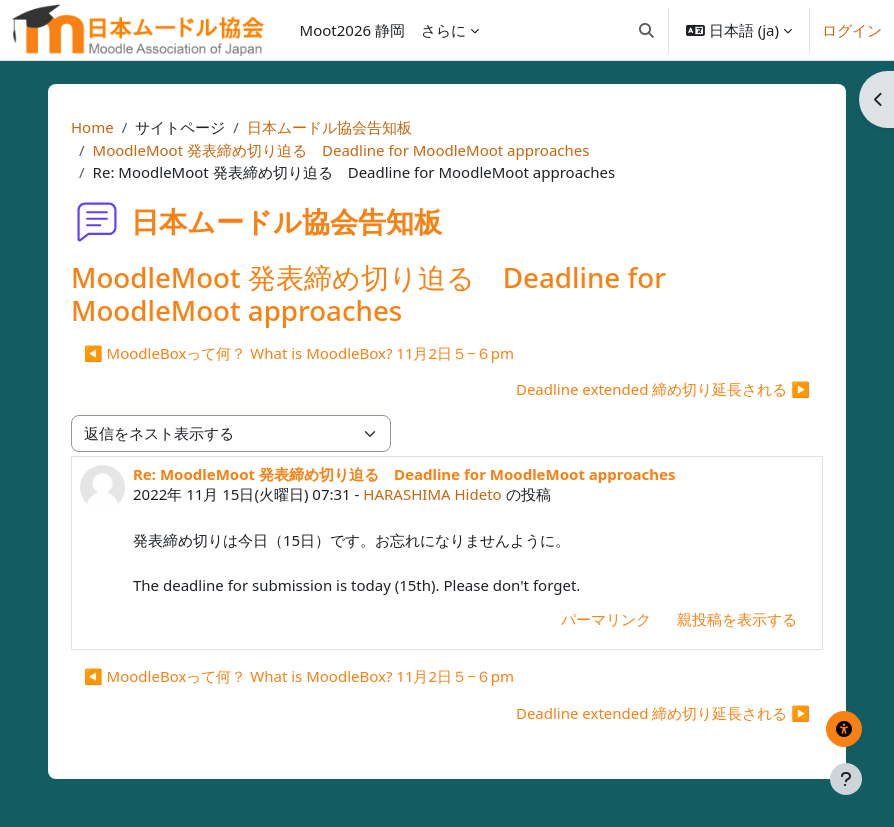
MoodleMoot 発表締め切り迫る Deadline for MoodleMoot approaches (341, 150)
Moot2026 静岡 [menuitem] (352, 30)
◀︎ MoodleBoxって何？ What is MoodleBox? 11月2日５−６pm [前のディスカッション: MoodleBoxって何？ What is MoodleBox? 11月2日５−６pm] (299, 353)
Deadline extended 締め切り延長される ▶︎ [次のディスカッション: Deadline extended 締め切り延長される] (663, 389)
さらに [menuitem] (443, 30)
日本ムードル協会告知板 (329, 127)
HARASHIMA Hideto (432, 494)
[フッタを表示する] (846, 779)
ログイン (852, 30)
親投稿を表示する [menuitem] (737, 619)
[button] (646, 30)
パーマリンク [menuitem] (606, 619)
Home (92, 127)
